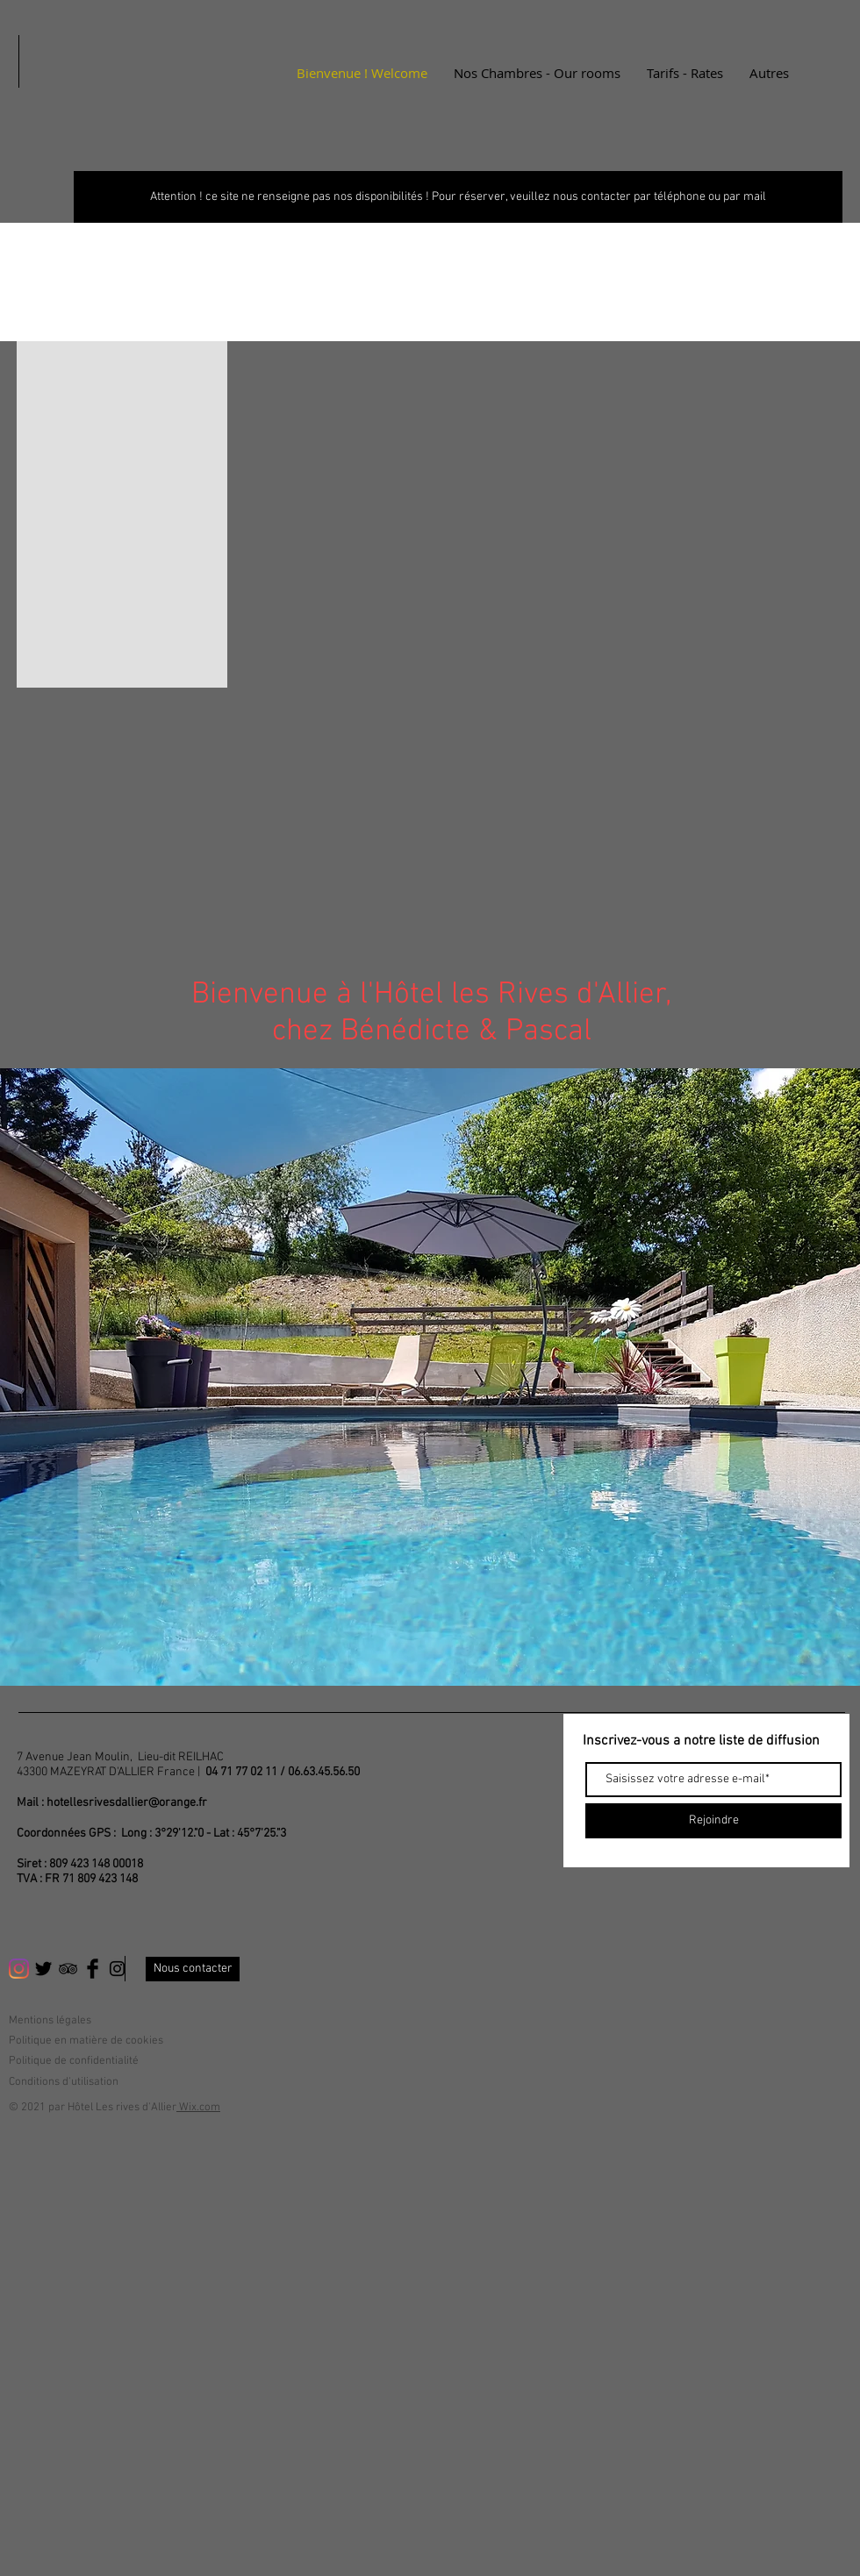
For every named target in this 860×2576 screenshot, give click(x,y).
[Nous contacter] (193, 1969)
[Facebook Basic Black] (92, 1969)
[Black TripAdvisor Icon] (68, 1969)
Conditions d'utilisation (63, 2082)
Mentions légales (50, 2021)
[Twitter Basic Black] (43, 1969)
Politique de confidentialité (74, 2061)
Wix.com (198, 2108)
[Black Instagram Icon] (117, 1969)
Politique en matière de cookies (87, 2041)
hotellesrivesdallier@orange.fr (127, 1802)
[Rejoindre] (713, 1820)
